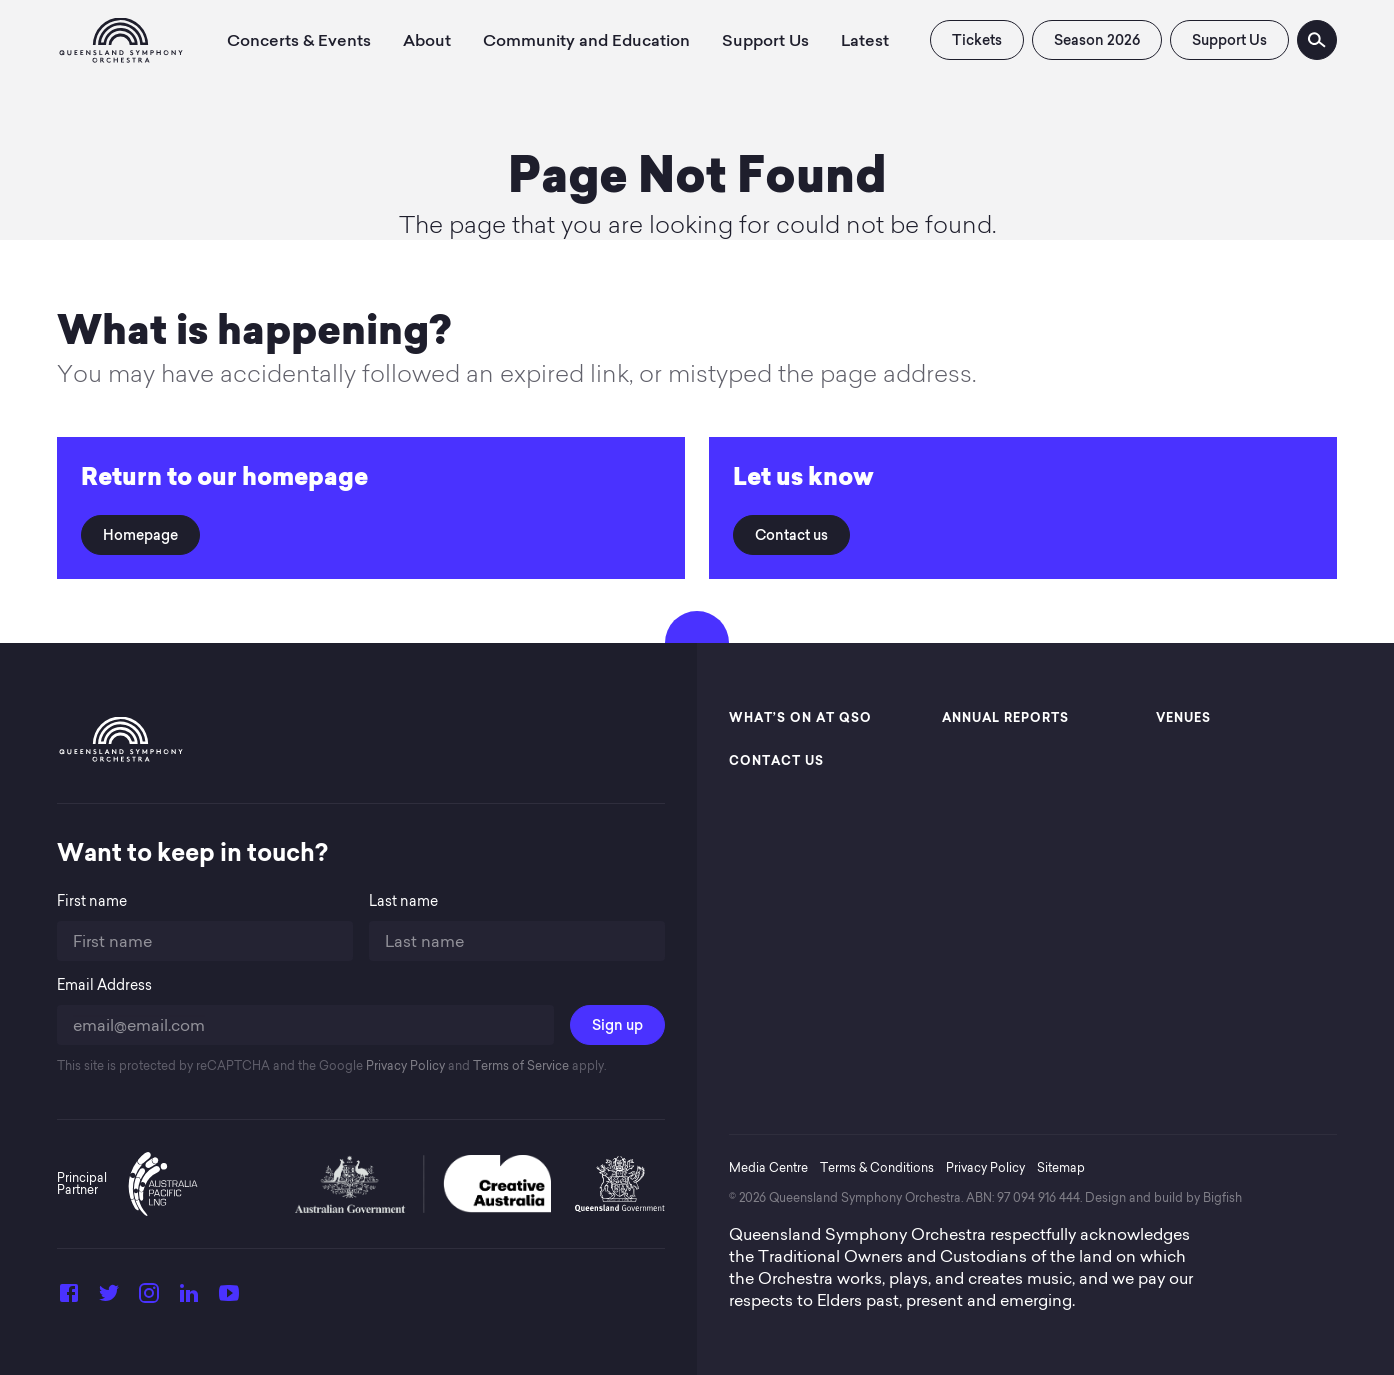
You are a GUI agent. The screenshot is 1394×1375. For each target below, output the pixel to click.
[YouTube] (229, 1299)
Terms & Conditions (877, 1167)
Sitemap (1061, 1167)
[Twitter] (109, 1299)
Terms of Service (519, 1065)
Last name (403, 901)
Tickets (977, 40)
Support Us (1229, 40)
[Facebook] (69, 1299)
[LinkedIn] (189, 1299)
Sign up (617, 1025)
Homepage (140, 535)
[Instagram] (149, 1299)
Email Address (104, 985)
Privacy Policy (404, 1065)
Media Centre (768, 1167)
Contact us (791, 535)
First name (92, 901)
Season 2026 (1097, 40)
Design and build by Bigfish (1163, 1197)
